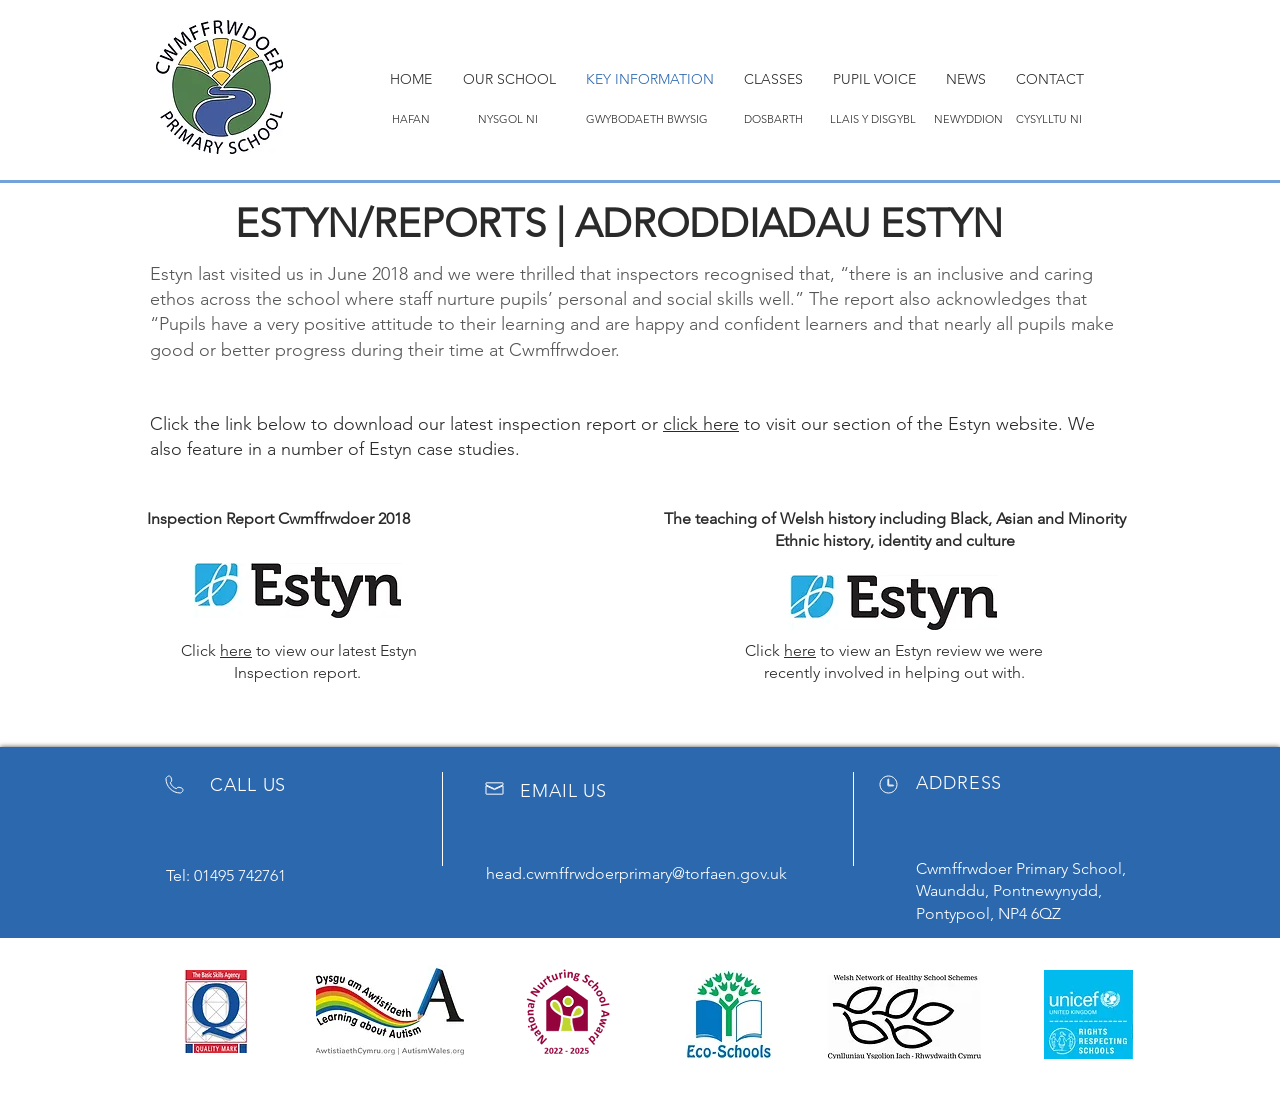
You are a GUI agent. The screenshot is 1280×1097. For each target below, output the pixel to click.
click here (701, 424)
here (236, 650)
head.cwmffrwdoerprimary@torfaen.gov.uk (636, 873)
